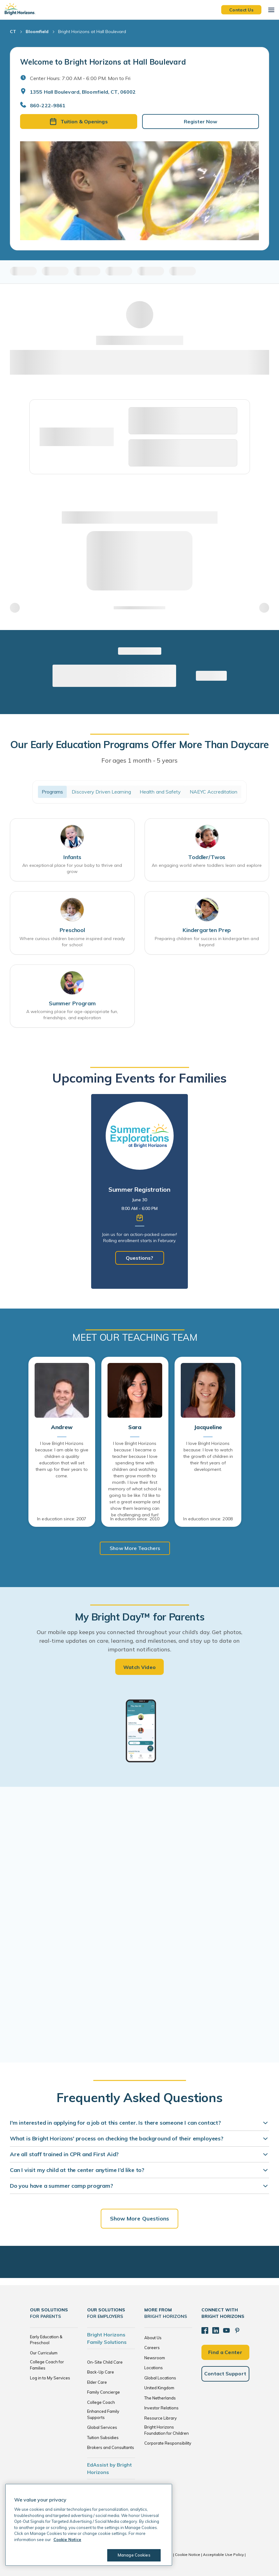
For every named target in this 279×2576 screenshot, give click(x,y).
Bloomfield (37, 31)
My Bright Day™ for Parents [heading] (140, 1617)
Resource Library (160, 2418)
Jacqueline (208, 1427)
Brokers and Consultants (110, 2447)
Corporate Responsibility (167, 2443)
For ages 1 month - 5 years (139, 760)
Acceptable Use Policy (223, 2554)
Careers (152, 2347)
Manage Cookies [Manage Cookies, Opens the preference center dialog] (132, 2555)
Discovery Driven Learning (101, 792)
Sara (135, 1427)
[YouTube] (225, 2330)
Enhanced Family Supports (103, 2414)
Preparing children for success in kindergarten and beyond (207, 941)
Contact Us (241, 9)
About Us (153, 2337)
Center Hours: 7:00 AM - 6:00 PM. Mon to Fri (80, 78)
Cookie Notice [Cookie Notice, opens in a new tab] (67, 2539)
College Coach (101, 2402)
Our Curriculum (43, 2352)
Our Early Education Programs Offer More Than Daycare (139, 744)
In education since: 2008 (207, 1519)
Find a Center (225, 2351)
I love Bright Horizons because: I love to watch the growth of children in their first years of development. (208, 1456)
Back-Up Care (100, 2371)
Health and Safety (160, 792)
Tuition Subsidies (103, 2437)
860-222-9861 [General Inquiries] (48, 105)
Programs (52, 792)
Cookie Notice (187, 2554)
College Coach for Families (47, 2364)
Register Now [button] (200, 121)
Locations (153, 2367)
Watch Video (139, 1667)
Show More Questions (139, 2218)
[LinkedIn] (215, 2330)
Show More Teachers (135, 1548)
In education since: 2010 (134, 1519)
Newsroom (154, 2357)
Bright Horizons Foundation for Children (166, 2430)
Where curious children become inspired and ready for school (72, 941)
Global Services (102, 2427)
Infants (72, 857)
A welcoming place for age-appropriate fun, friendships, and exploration (72, 1014)
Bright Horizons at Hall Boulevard (92, 31)
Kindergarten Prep (207, 930)
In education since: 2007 (61, 1519)
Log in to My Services (50, 2377)
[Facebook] (204, 2330)
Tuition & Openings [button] (78, 121)
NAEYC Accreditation (214, 792)
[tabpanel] (139, 1191)
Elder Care (97, 2382)
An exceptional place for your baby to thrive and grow (72, 868)
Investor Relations (161, 2407)
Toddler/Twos (206, 857)
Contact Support (225, 2372)
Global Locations (160, 2377)
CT (13, 31)
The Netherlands (160, 2397)
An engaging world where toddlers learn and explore (207, 865)
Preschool (72, 930)
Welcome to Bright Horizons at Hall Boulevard (103, 61)
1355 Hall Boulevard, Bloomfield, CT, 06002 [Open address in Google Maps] (83, 92)
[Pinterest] (235, 2330)
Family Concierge (103, 2392)
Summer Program (72, 1003)
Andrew (62, 1427)
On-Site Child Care (105, 2362)
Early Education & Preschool (46, 2339)
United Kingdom (159, 2387)
